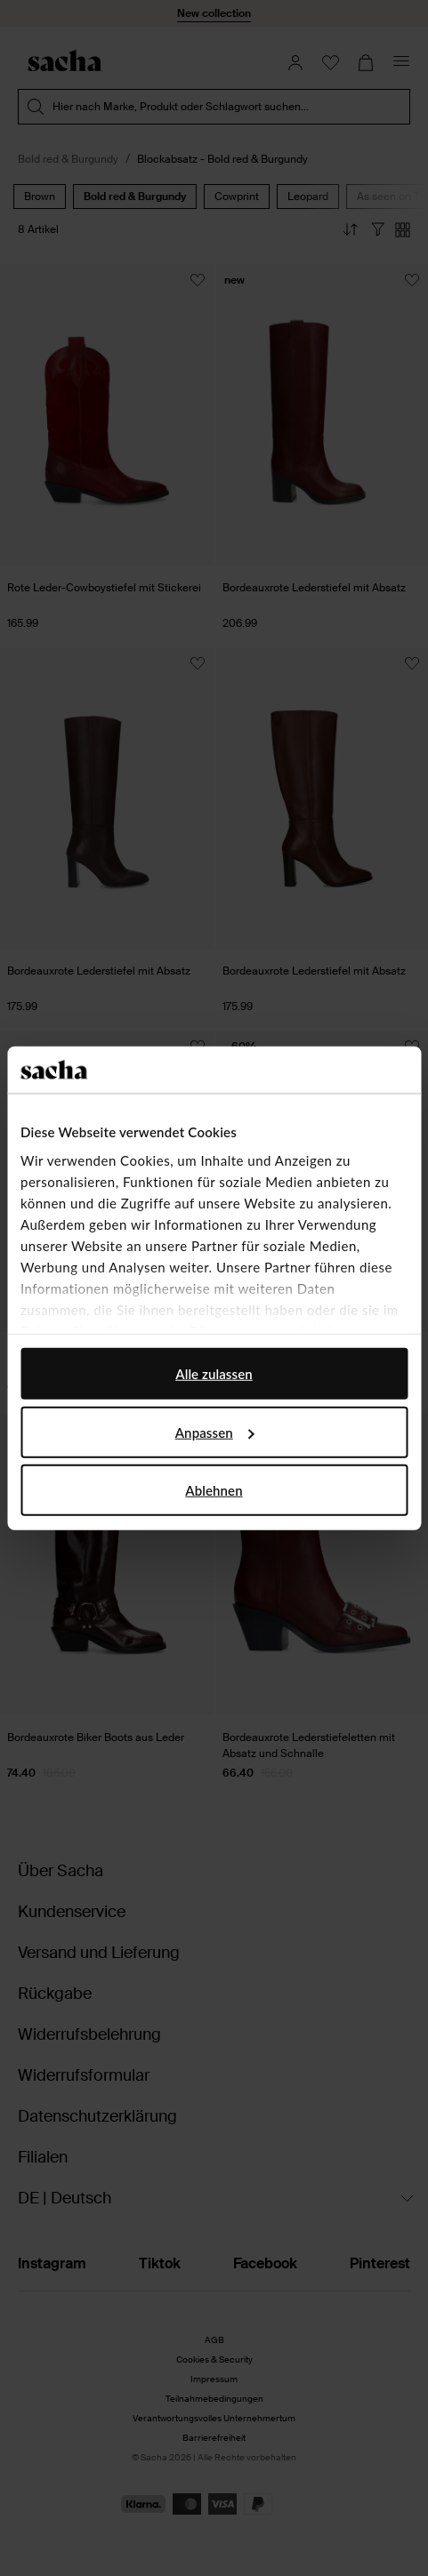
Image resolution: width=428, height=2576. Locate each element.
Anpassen (214, 1432)
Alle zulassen (213, 1374)
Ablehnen (213, 1490)
